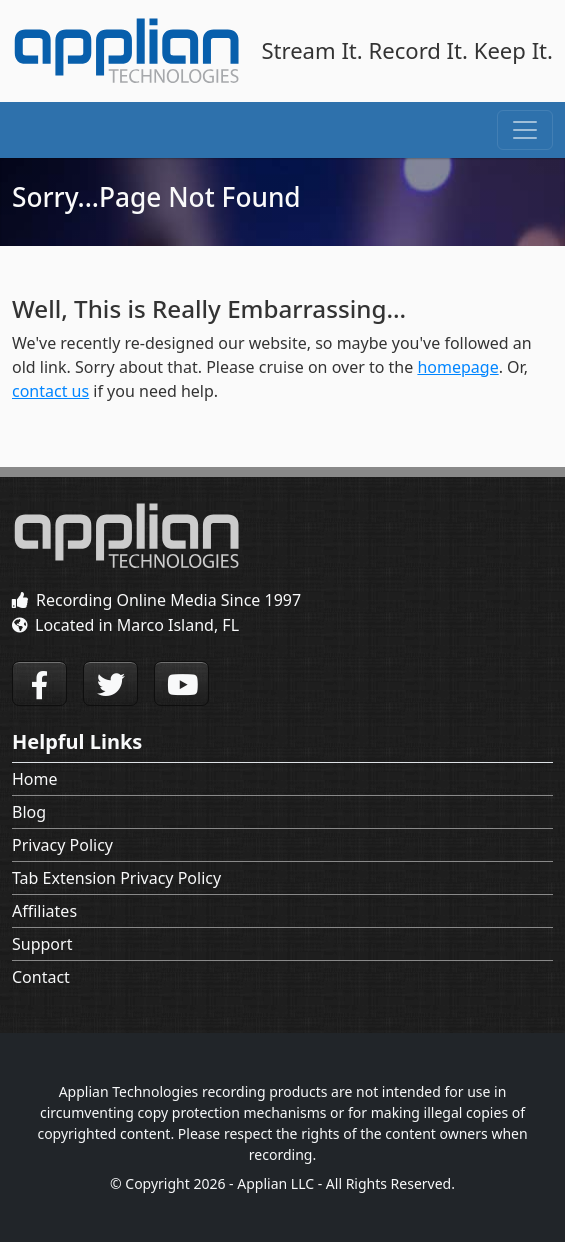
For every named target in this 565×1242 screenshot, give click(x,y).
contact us (50, 391)
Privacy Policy (62, 845)
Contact (41, 977)
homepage (457, 367)
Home (35, 779)
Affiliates (44, 911)
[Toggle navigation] (525, 130)
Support (42, 944)
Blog (29, 812)
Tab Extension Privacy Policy (116, 878)
